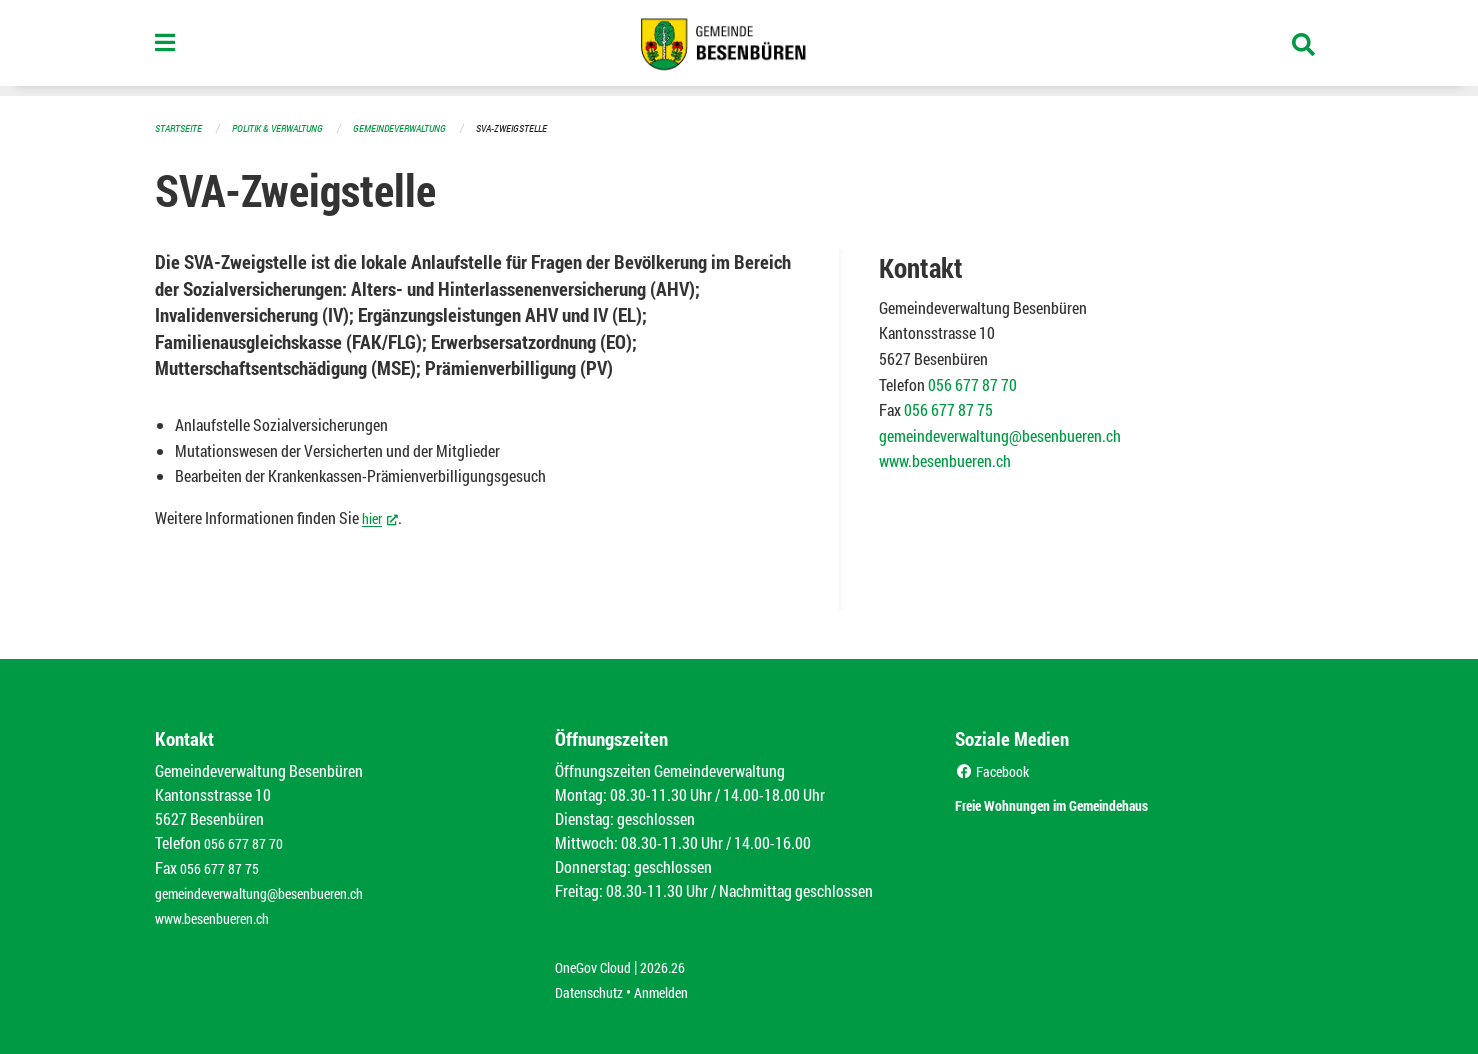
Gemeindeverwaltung (420, 127)
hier (382, 515)
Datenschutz (594, 985)
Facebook (996, 769)
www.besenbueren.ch (945, 459)
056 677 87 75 (948, 408)
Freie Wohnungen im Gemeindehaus (1087, 801)
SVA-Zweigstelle (540, 127)
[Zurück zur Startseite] (739, 48)
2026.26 (677, 961)
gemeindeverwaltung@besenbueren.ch (1000, 434)
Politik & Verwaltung (288, 127)
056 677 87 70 (972, 383)
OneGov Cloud (598, 961)
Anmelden (675, 985)
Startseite (181, 127)
